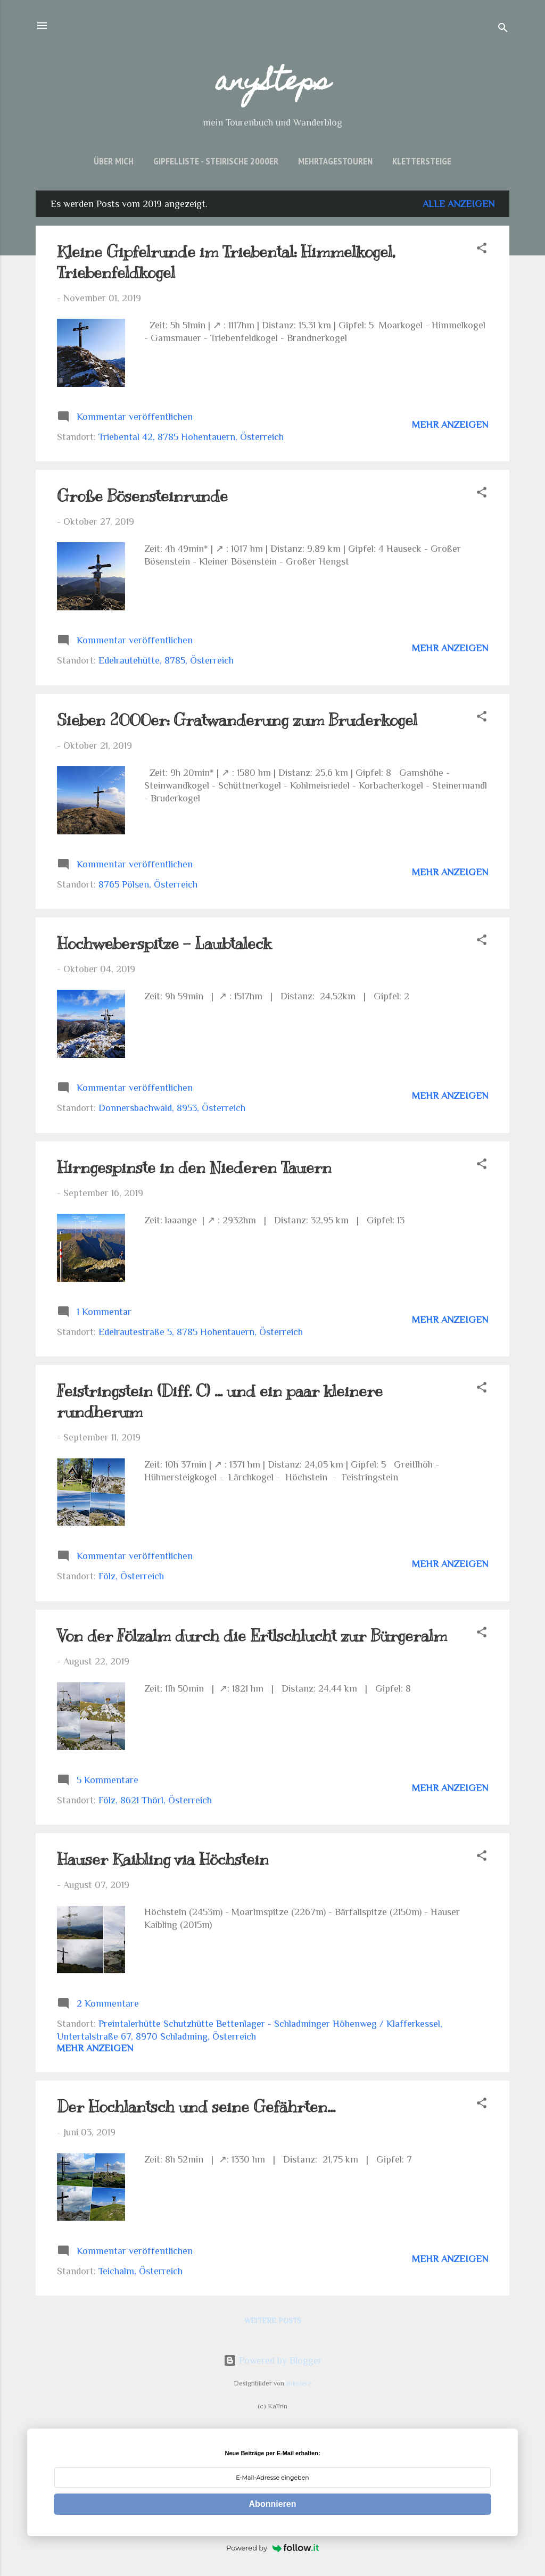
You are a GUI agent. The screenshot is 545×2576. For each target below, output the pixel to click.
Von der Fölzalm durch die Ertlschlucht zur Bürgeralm (252, 1636)
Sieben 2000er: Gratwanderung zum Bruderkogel (237, 720)
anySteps (273, 84)
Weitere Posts (272, 2320)
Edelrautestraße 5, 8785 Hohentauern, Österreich (200, 1332)
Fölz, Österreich (131, 1576)
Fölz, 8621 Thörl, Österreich (155, 1800)
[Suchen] (503, 29)
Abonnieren (272, 2503)
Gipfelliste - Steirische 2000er (215, 161)
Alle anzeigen (458, 203)
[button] (481, 250)
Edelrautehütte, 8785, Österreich (166, 660)
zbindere (299, 2383)
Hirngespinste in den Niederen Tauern (194, 1167)
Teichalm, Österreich (140, 2271)
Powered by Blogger (273, 2360)
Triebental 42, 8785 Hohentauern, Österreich (191, 437)
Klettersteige (421, 161)
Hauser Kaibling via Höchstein (163, 1859)
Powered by (272, 2548)
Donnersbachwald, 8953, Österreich (171, 1108)
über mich (114, 161)
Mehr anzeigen (450, 424)
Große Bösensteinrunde (142, 496)
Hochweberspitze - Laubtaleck (164, 943)
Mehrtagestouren (335, 161)
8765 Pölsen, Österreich (147, 884)
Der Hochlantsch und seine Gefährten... (196, 2107)
